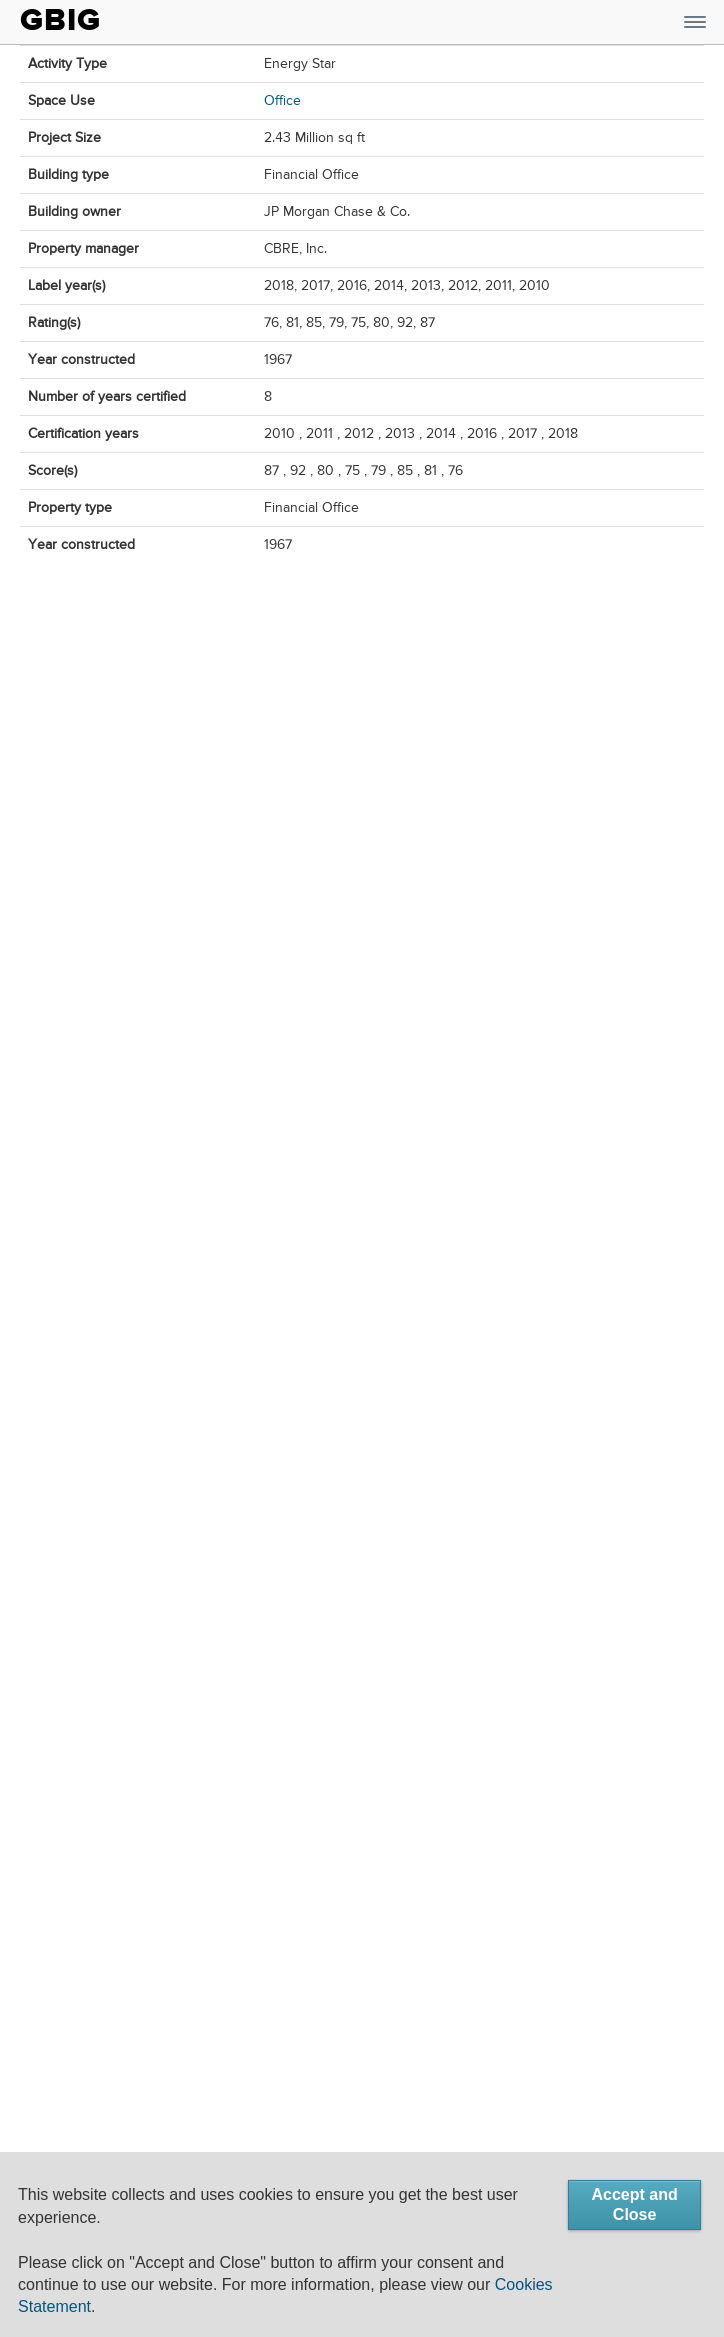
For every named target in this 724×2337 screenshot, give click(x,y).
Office (282, 101)
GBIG (60, 20)
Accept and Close (634, 2204)
